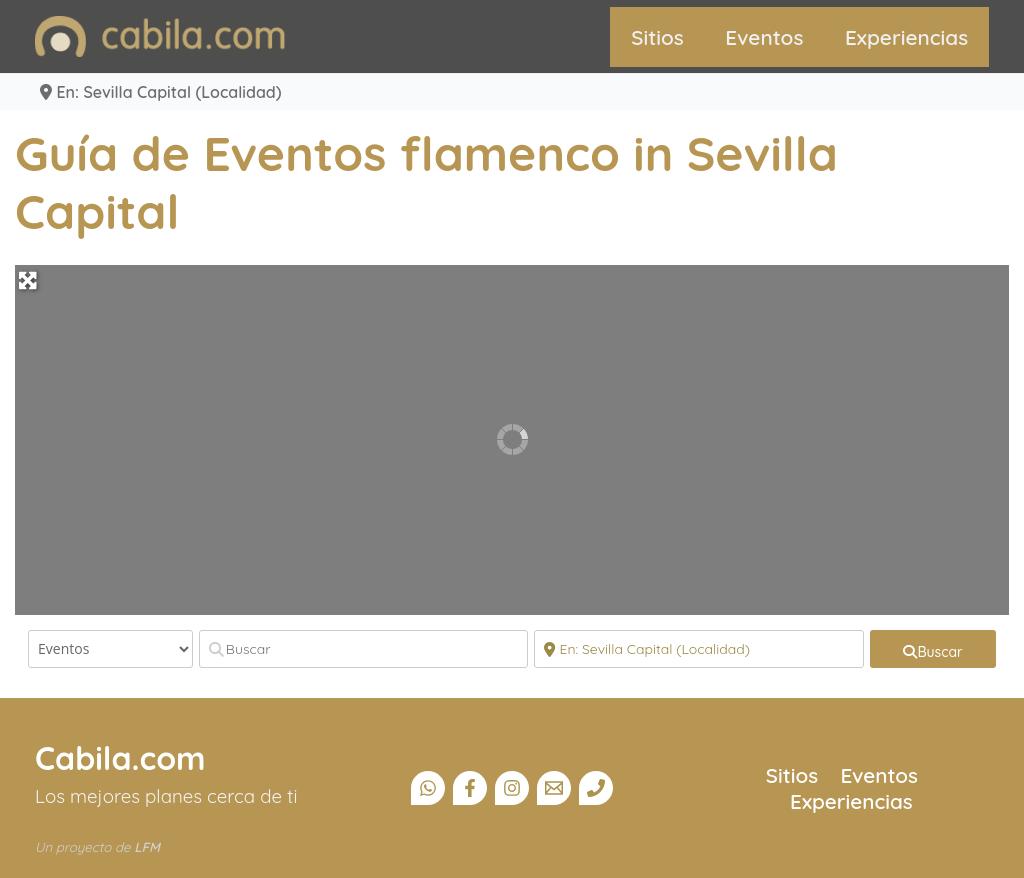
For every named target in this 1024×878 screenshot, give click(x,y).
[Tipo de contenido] (110, 649)
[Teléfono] (596, 788)
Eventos (764, 37)
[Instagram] (512, 788)
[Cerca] (699, 649)
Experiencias (906, 37)
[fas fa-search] (933, 649)
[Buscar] (364, 649)
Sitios (657, 37)
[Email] (554, 788)
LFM (147, 847)
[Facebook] (470, 788)
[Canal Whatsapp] (428, 788)
